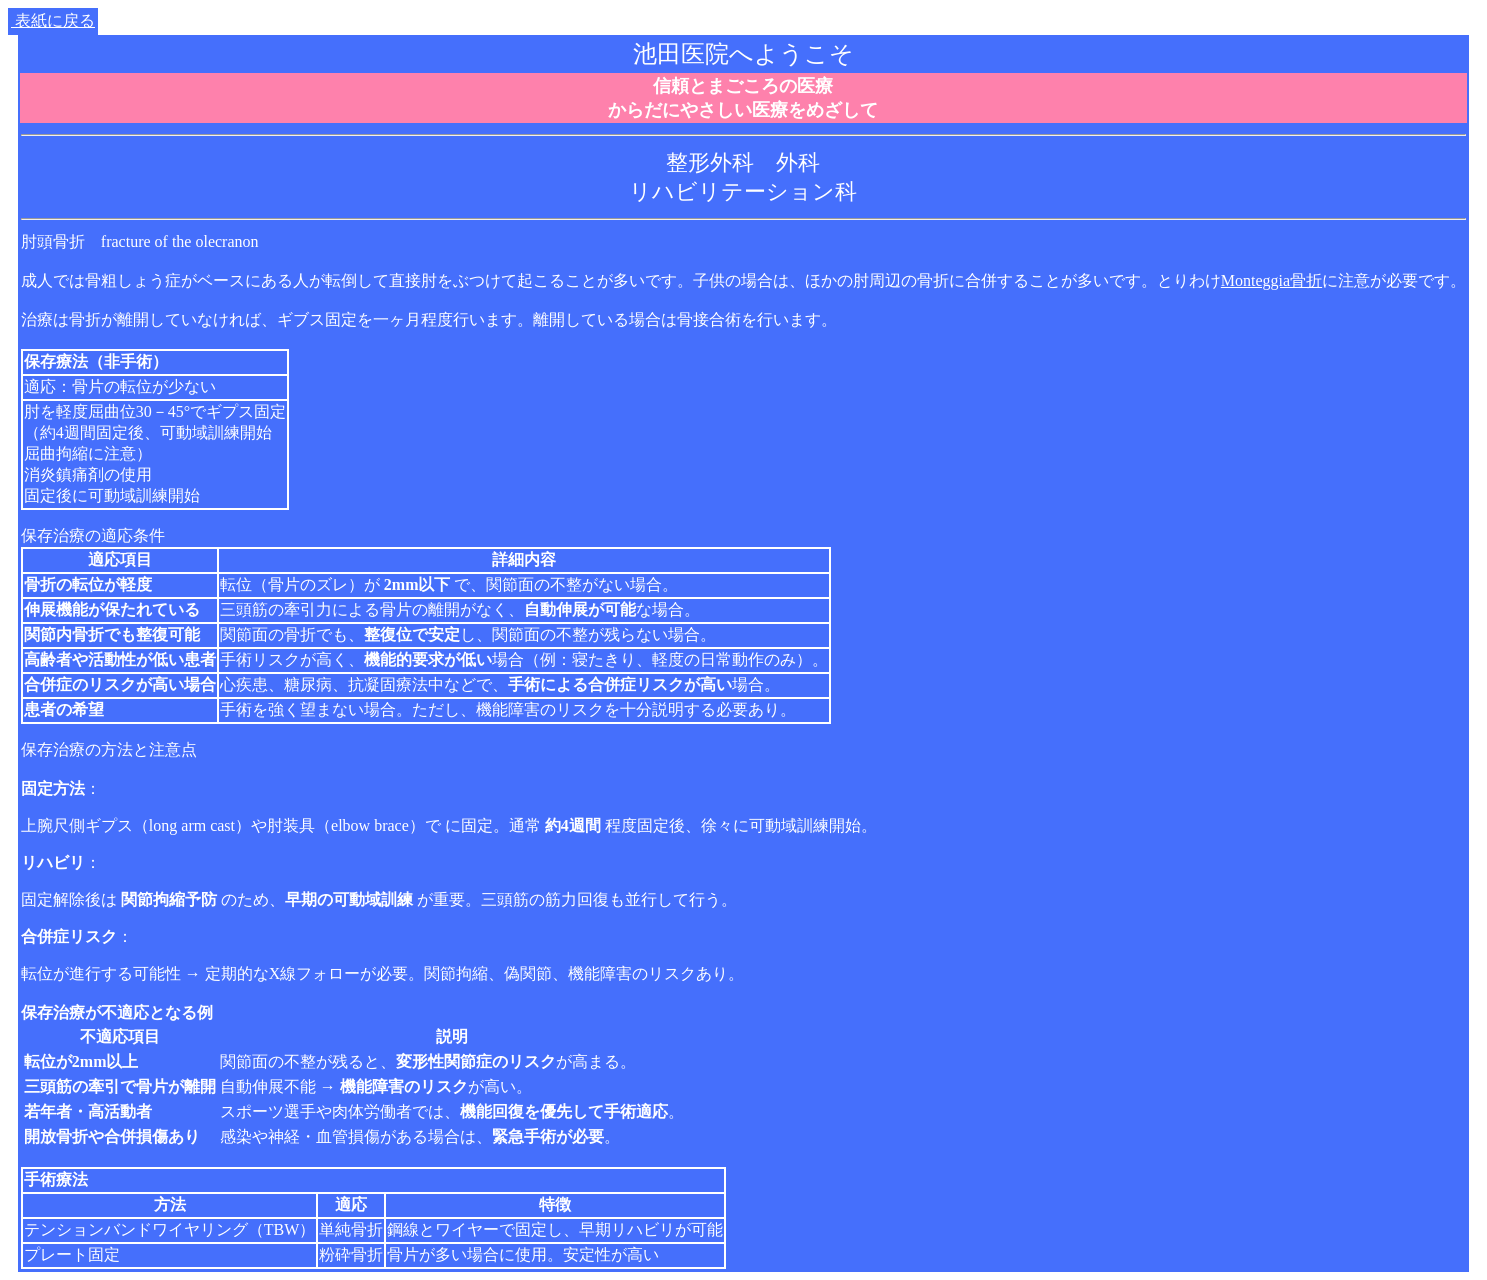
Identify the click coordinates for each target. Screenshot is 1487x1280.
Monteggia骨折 (1271, 280)
